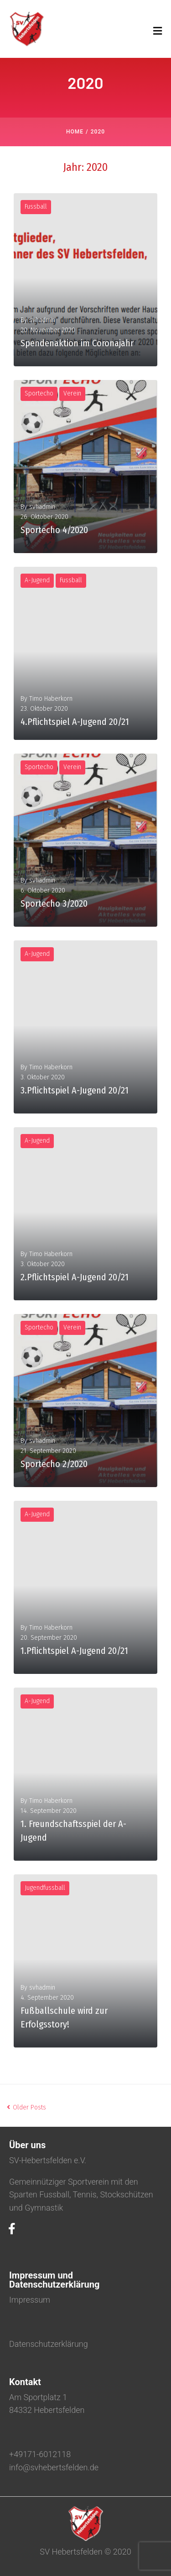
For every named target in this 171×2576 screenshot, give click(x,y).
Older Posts (26, 2107)
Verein (72, 393)
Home (74, 131)
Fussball (36, 206)
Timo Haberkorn (51, 699)
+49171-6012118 (40, 2454)
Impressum (29, 2299)
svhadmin (42, 320)
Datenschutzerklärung (48, 2344)
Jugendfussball (45, 1888)
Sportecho (39, 393)
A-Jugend (37, 580)
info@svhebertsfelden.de (53, 2467)
